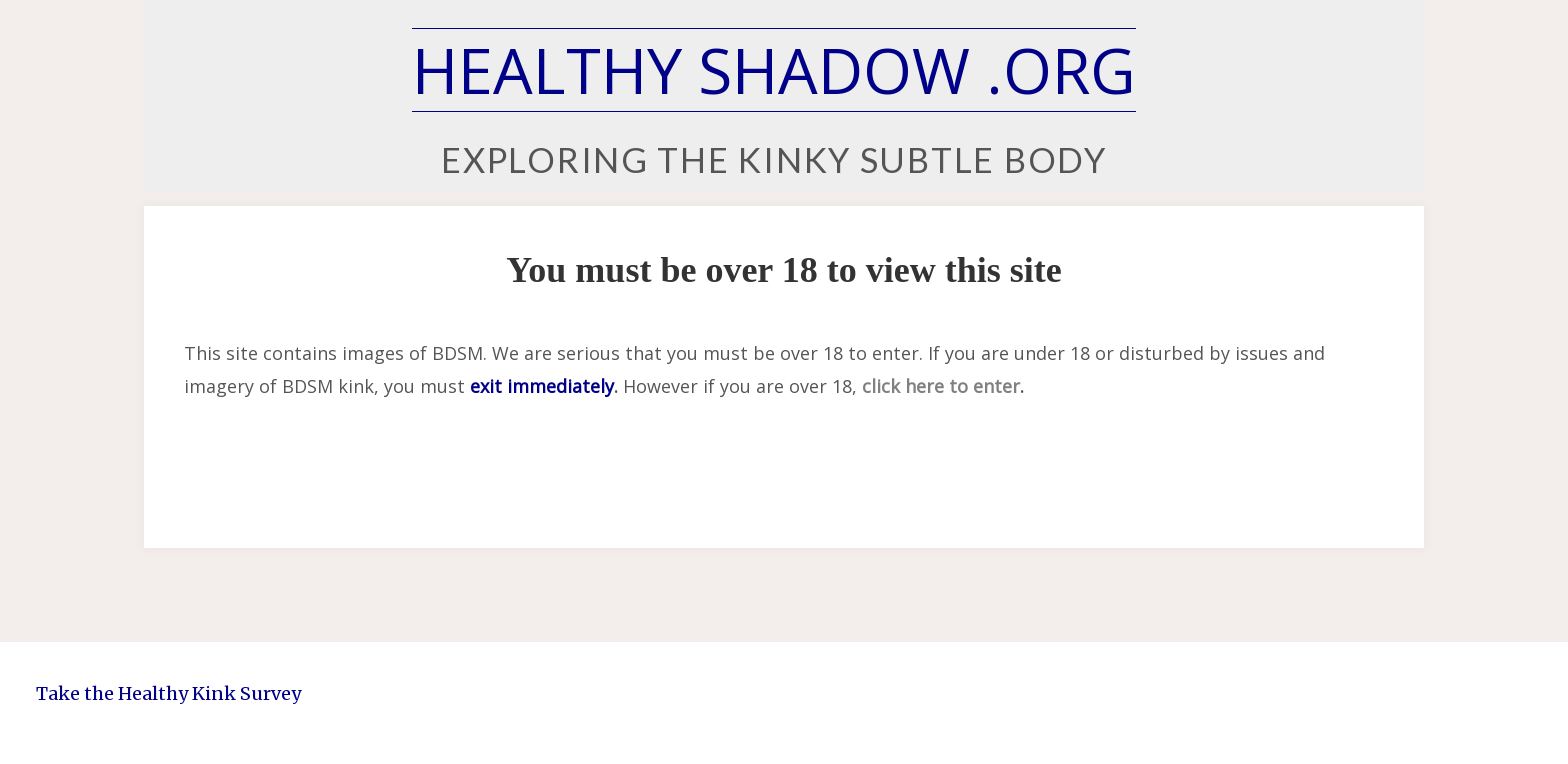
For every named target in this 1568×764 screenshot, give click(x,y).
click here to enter (941, 386)
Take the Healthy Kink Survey (168, 693)
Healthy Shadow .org (774, 70)
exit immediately (542, 386)
